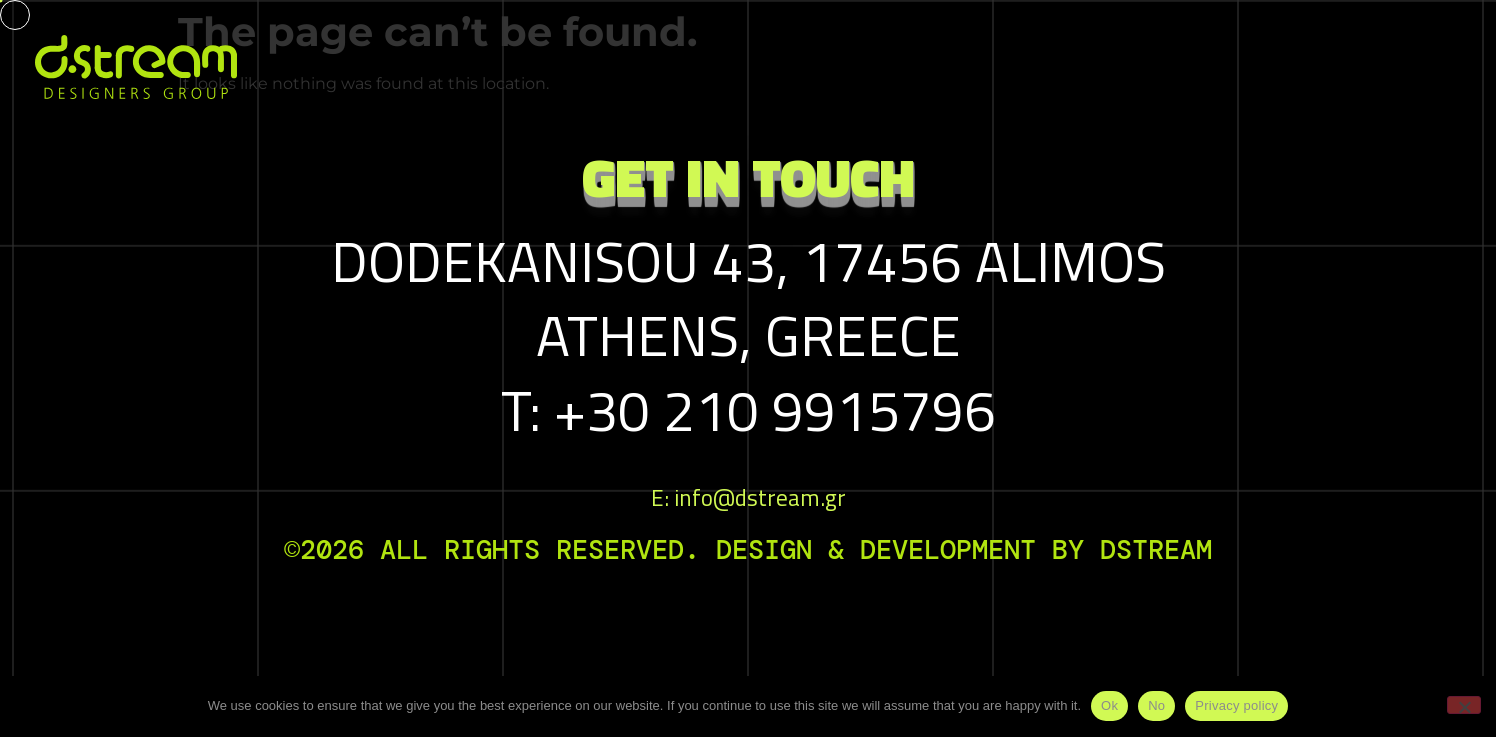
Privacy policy (1236, 705)
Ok (1109, 705)
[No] (1464, 705)
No (1156, 705)
